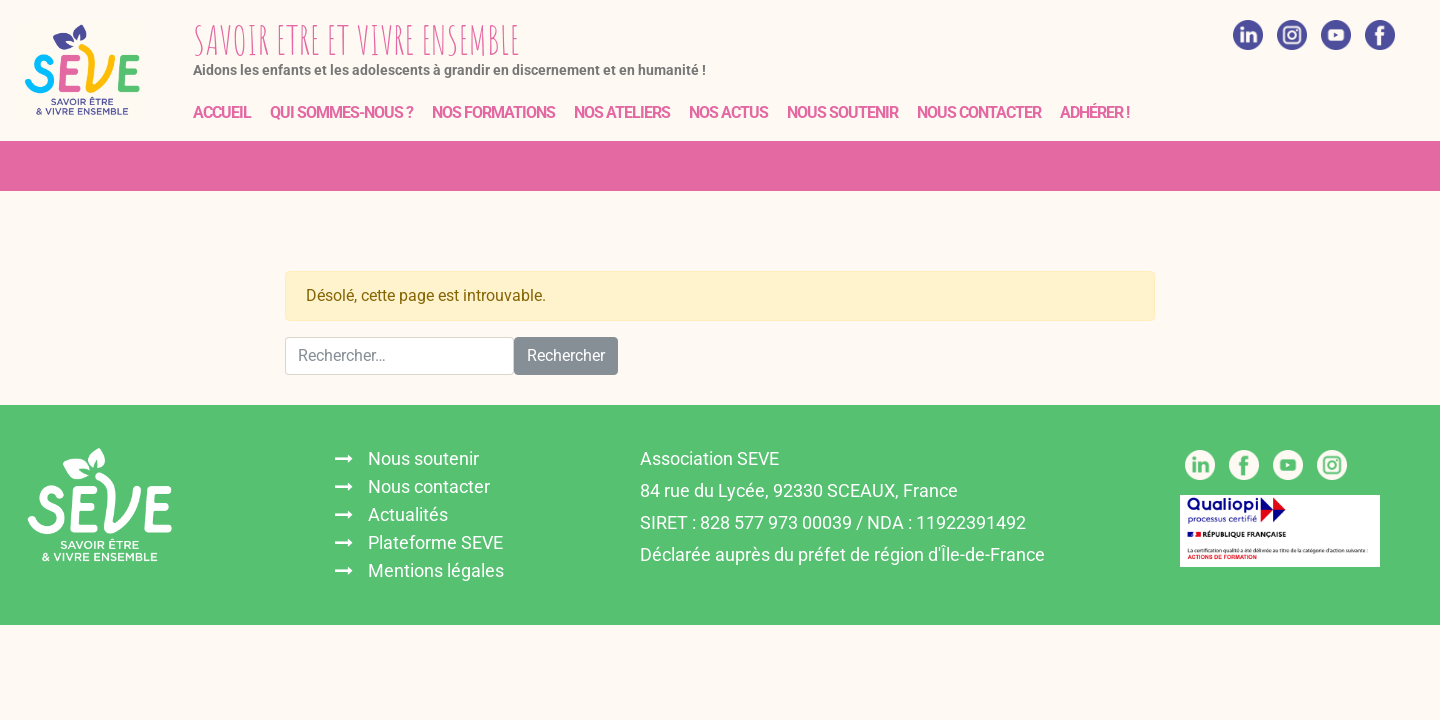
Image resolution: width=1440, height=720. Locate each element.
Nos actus (728, 112)
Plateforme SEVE (435, 542)
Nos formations (493, 112)
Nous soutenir (842, 112)
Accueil (222, 112)
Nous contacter (979, 112)
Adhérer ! (1094, 112)
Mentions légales (436, 570)
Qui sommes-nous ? (341, 112)
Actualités (408, 514)
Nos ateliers (622, 112)
